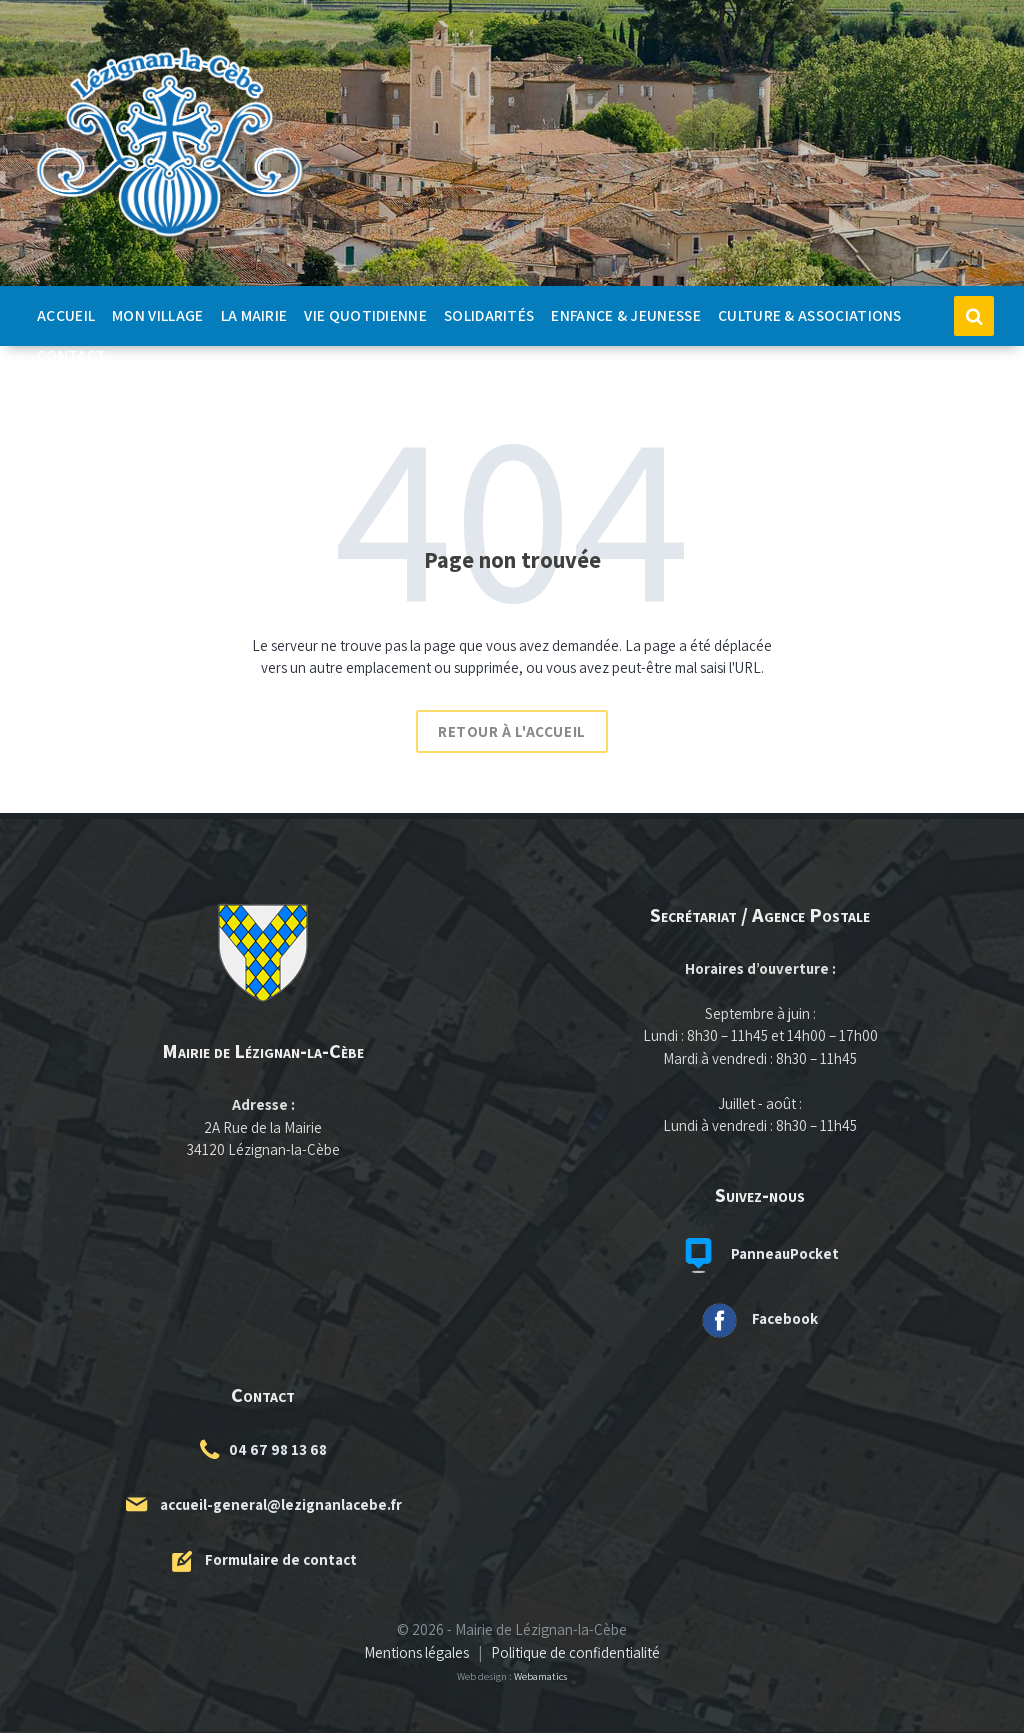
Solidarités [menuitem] (489, 315)
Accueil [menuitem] (66, 315)
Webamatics (540, 1676)
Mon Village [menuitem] (157, 315)
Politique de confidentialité (575, 1652)
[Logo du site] (170, 237)
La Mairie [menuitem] (254, 315)
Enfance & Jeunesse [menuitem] (626, 315)
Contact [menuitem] (71, 355)
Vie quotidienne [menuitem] (365, 315)
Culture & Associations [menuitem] (810, 315)
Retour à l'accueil (512, 731)
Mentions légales (416, 1652)
